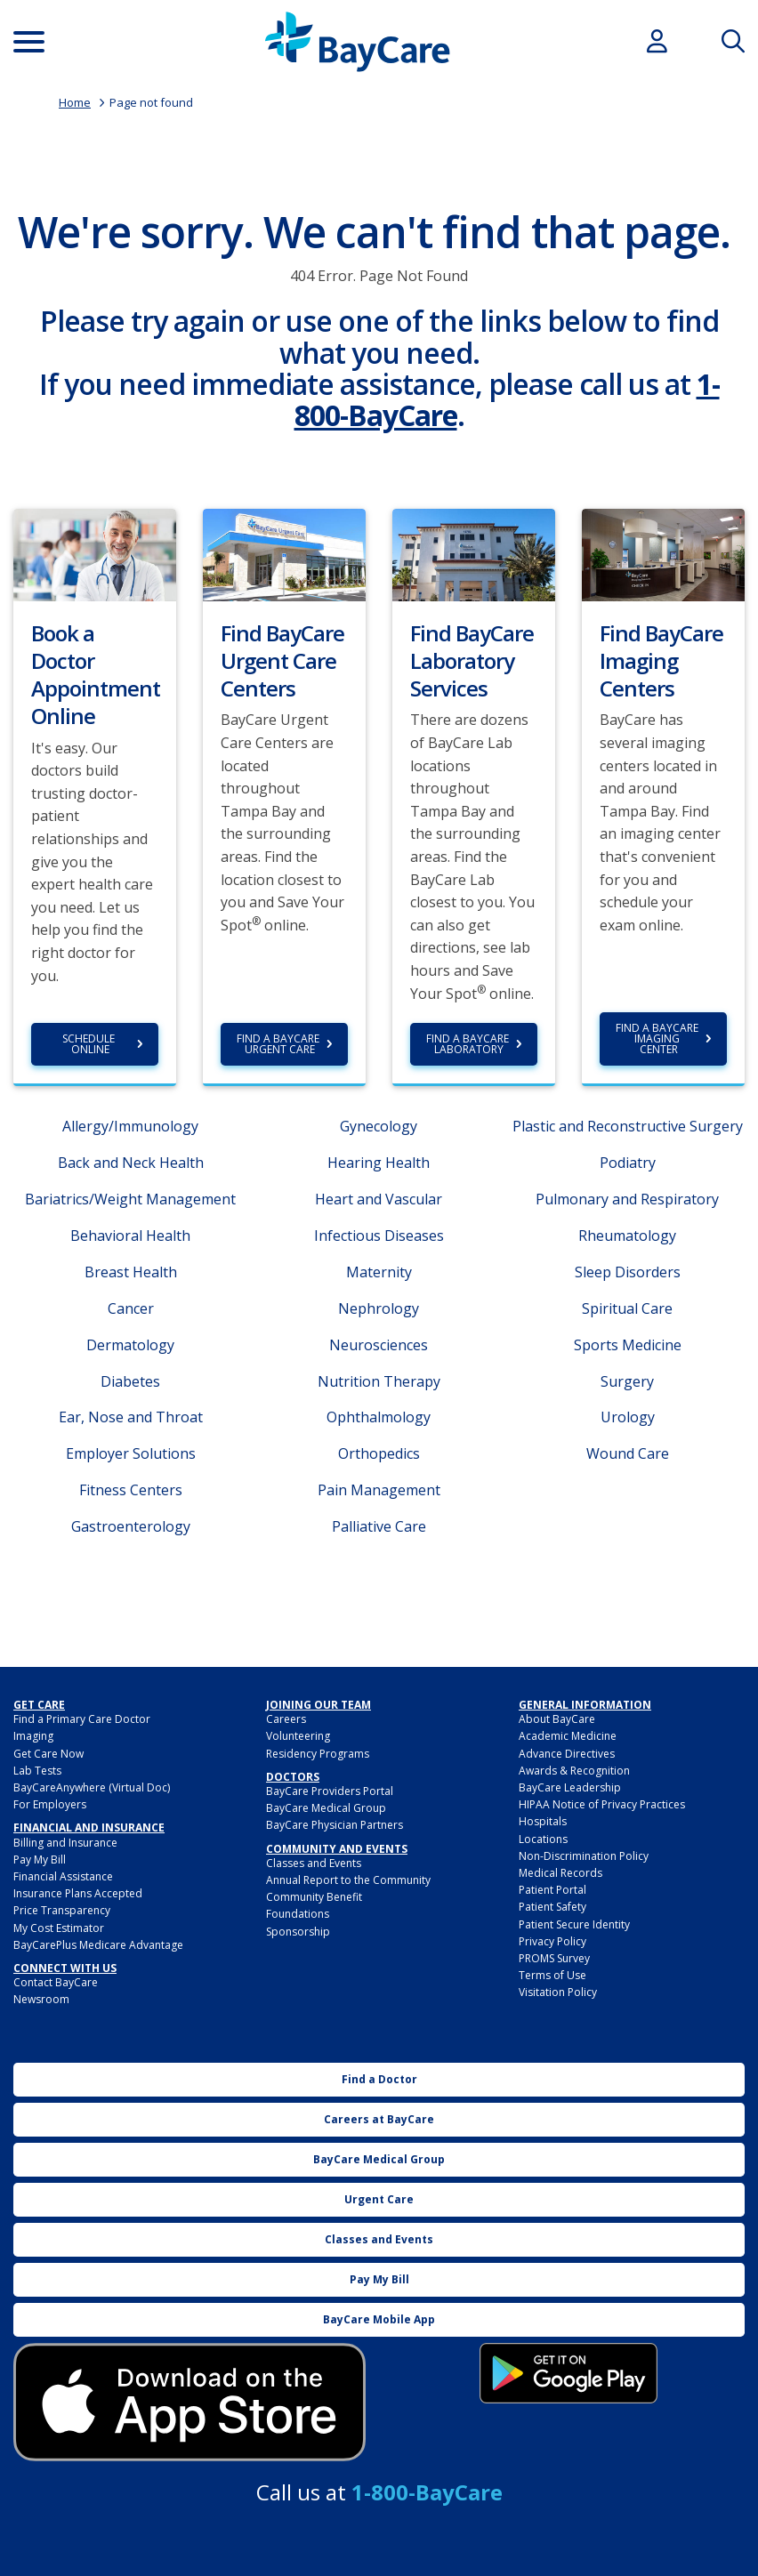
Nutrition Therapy (379, 1381)
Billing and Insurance (65, 1842)
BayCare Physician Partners (334, 1824)
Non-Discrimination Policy (584, 1856)
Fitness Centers (130, 1490)
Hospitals (543, 1821)
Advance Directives (567, 1753)
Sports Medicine (627, 1345)
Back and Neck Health (131, 1162)
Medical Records (560, 1872)
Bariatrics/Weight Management (130, 1199)
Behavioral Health (130, 1235)
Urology (628, 1417)
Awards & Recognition (574, 1770)
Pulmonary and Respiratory (627, 1199)
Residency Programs (317, 1753)
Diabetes (130, 1381)
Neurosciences (378, 1345)
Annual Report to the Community (348, 1880)
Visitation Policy (558, 1992)
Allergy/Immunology (130, 1126)
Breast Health (131, 1272)
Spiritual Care (627, 1308)
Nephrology (378, 1308)
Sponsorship (298, 1931)
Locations (543, 1839)
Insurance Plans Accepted (77, 1893)
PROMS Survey (554, 1958)
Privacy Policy (552, 1941)
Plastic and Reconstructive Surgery (627, 1126)
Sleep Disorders (628, 1272)
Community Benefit (314, 1896)
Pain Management (379, 1490)
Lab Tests (37, 1770)
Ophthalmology (379, 1417)
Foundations (297, 1913)
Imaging (33, 1735)
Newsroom (41, 1999)
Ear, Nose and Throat (131, 1417)
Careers (286, 1719)
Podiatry (628, 1162)
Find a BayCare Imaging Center (658, 1038)
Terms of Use (552, 1975)
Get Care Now (48, 1753)
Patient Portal (552, 1889)
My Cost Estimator (58, 1928)
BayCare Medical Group (326, 1807)
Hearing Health (378, 1162)
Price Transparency (61, 1910)
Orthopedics (379, 1453)
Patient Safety (552, 1906)
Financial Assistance (63, 1876)
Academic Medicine (568, 1735)
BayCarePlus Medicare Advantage (98, 1944)
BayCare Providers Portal (329, 1791)
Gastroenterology (130, 1526)
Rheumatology (627, 1235)
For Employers (49, 1804)
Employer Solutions (131, 1453)
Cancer (131, 1308)
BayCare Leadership (570, 1787)
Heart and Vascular (378, 1199)
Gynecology (378, 1126)
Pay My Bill (39, 1859)
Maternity (379, 1272)
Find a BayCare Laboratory (469, 1044)
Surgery (627, 1381)
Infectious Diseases (379, 1235)
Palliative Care (379, 1526)
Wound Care (627, 1453)
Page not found (151, 102)
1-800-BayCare (427, 2492)
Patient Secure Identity (574, 1924)
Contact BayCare (55, 1982)
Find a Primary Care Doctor (81, 1719)
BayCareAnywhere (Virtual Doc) (91, 1787)
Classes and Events (313, 1863)
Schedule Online (89, 1044)
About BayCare (557, 1719)
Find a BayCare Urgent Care (279, 1044)
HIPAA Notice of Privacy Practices (602, 1804)
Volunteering (298, 1735)
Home (75, 102)
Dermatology (130, 1345)
